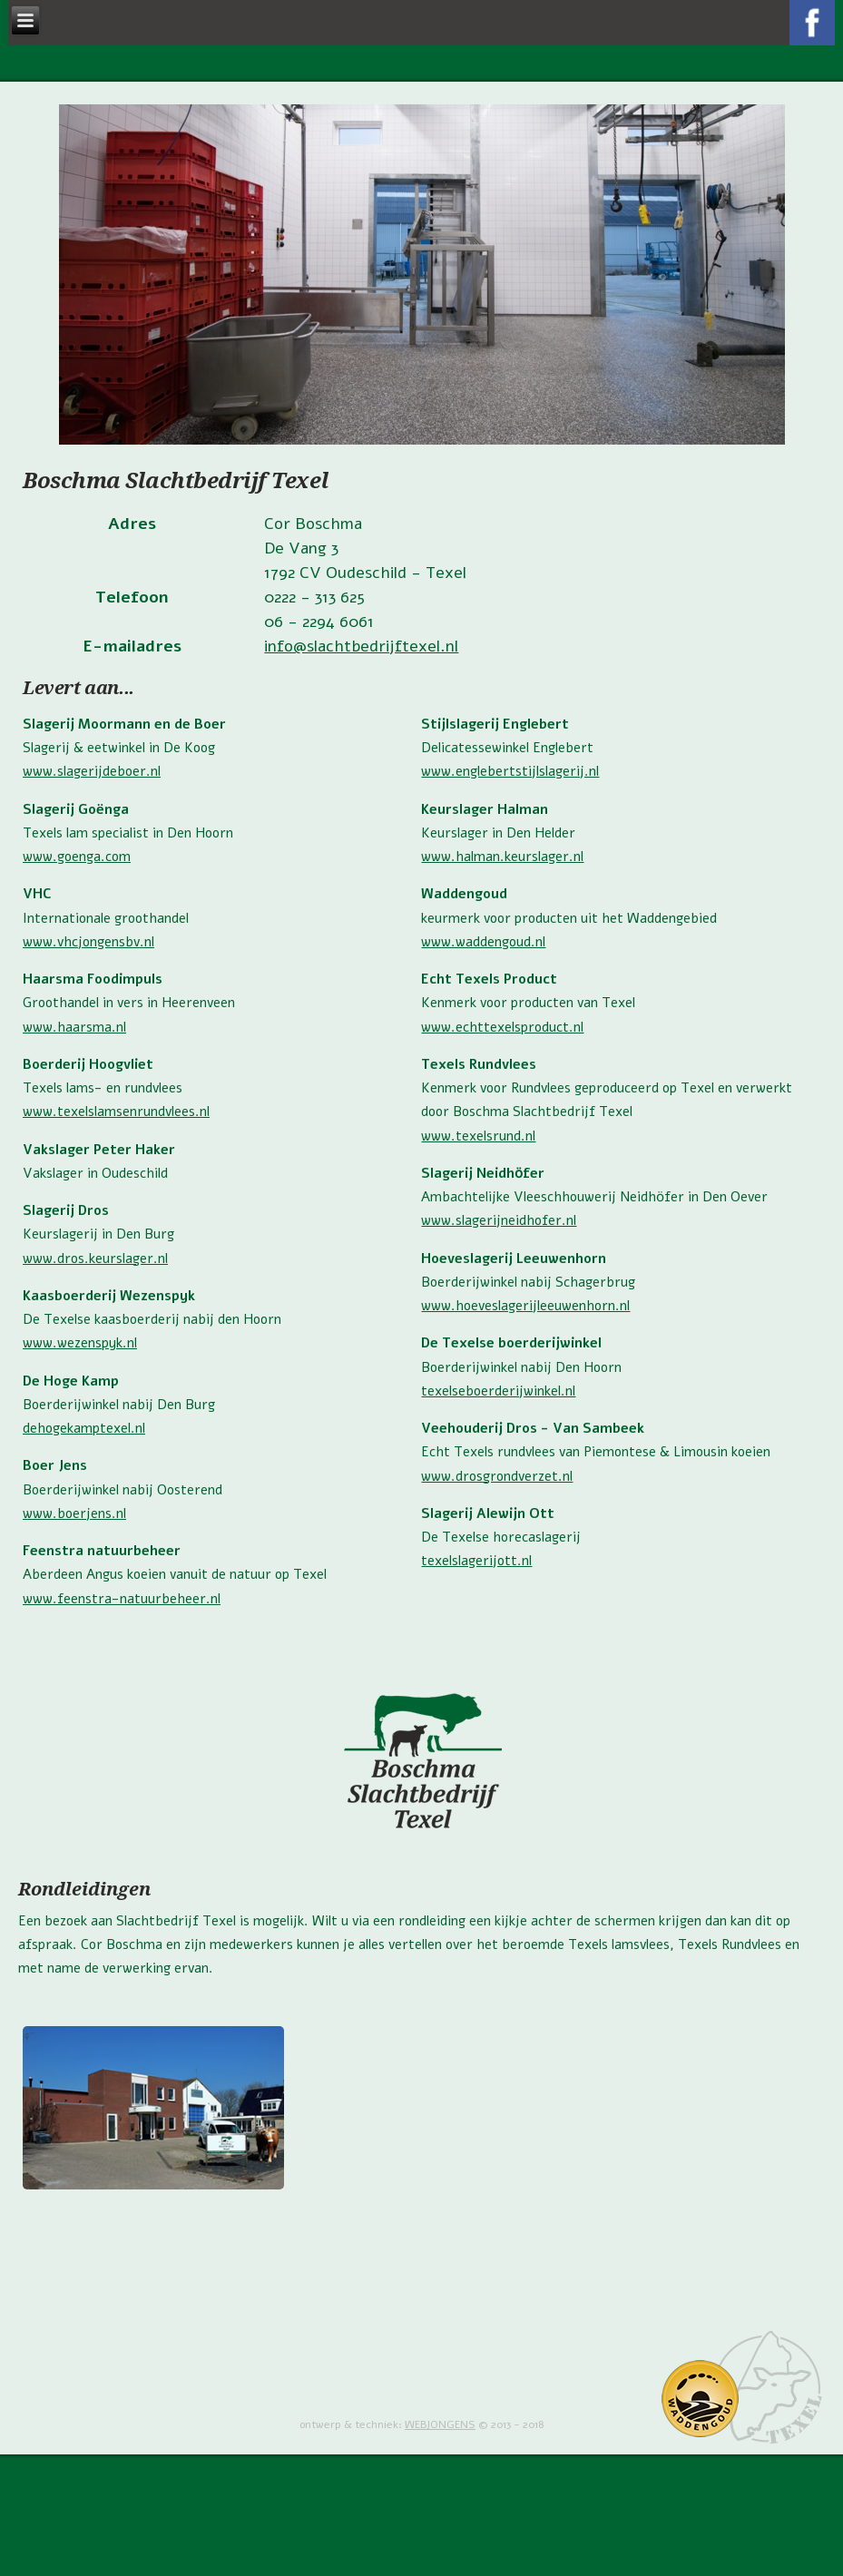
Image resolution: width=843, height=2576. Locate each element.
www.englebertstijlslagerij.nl (510, 771)
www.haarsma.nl (74, 1027)
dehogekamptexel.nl (84, 1428)
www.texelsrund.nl (478, 1136)
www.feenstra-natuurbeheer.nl (122, 1599)
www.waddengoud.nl (483, 942)
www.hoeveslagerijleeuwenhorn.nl (525, 1306)
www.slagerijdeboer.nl (92, 771)
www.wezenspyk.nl (80, 1343)
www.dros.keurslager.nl (95, 1258)
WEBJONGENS (440, 2424)
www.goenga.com (77, 856)
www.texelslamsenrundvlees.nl (116, 1111)
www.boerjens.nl (74, 1513)
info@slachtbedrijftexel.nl (361, 646)
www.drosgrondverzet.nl (497, 1476)
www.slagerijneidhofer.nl (498, 1220)
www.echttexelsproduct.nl (502, 1027)
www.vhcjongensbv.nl (88, 942)
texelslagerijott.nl (476, 1561)
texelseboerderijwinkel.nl (498, 1391)
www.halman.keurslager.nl (502, 856)
